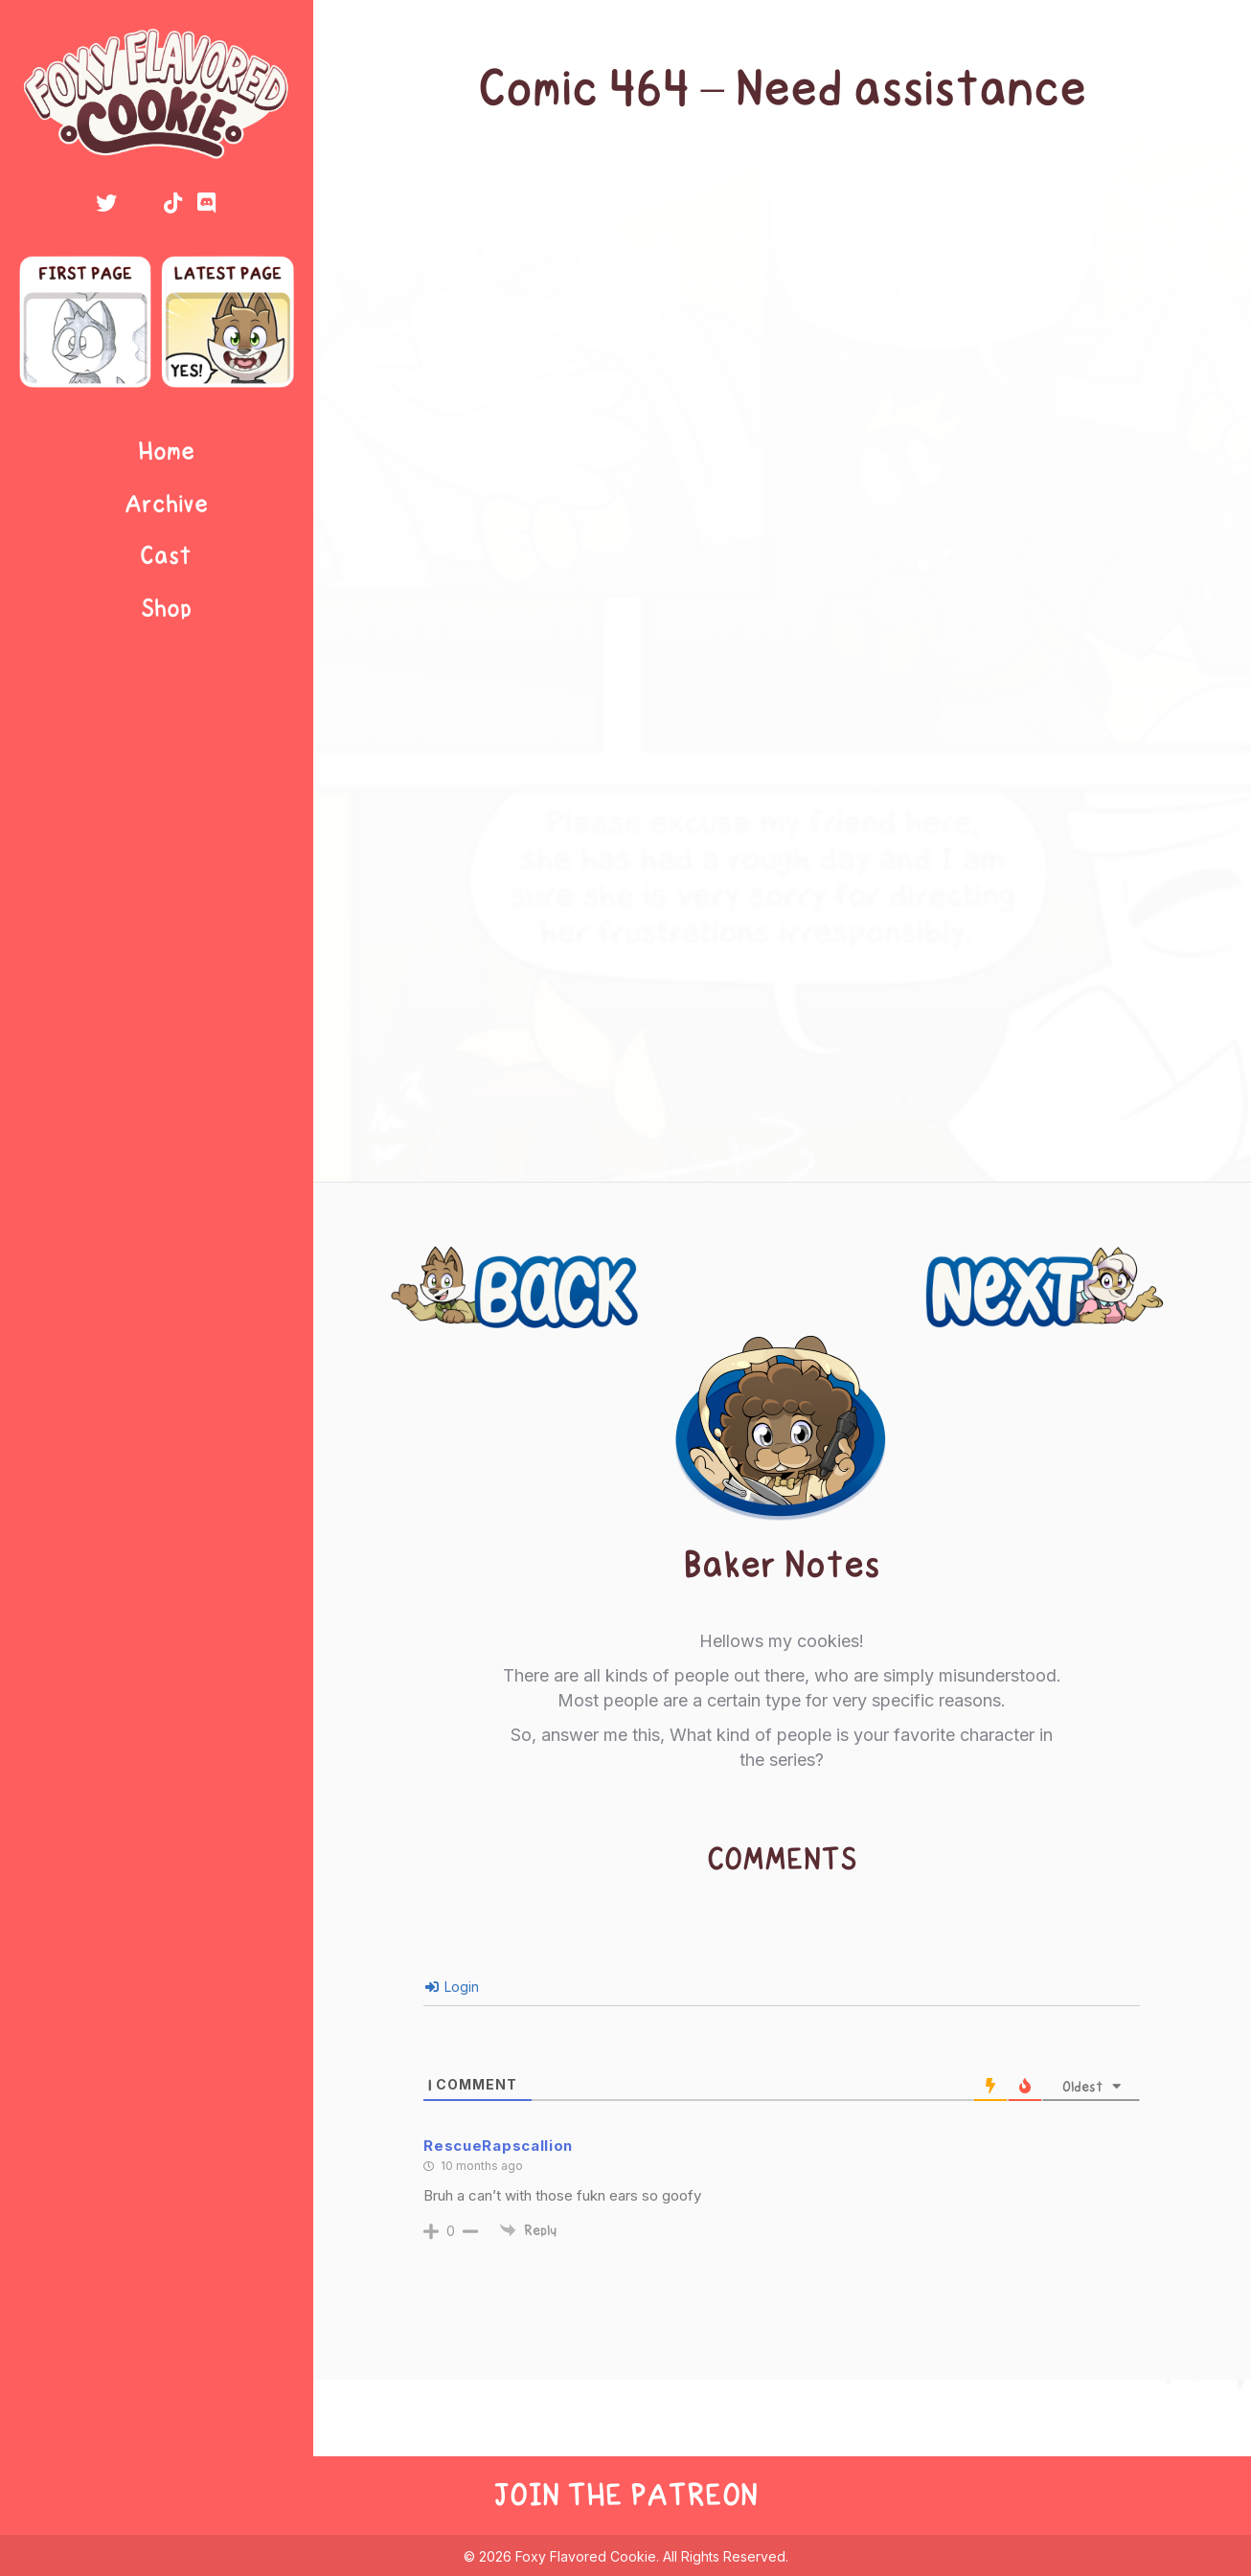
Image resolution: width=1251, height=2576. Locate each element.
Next (1155, 1265)
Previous (441, 1265)
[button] (106, 203)
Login (452, 1986)
